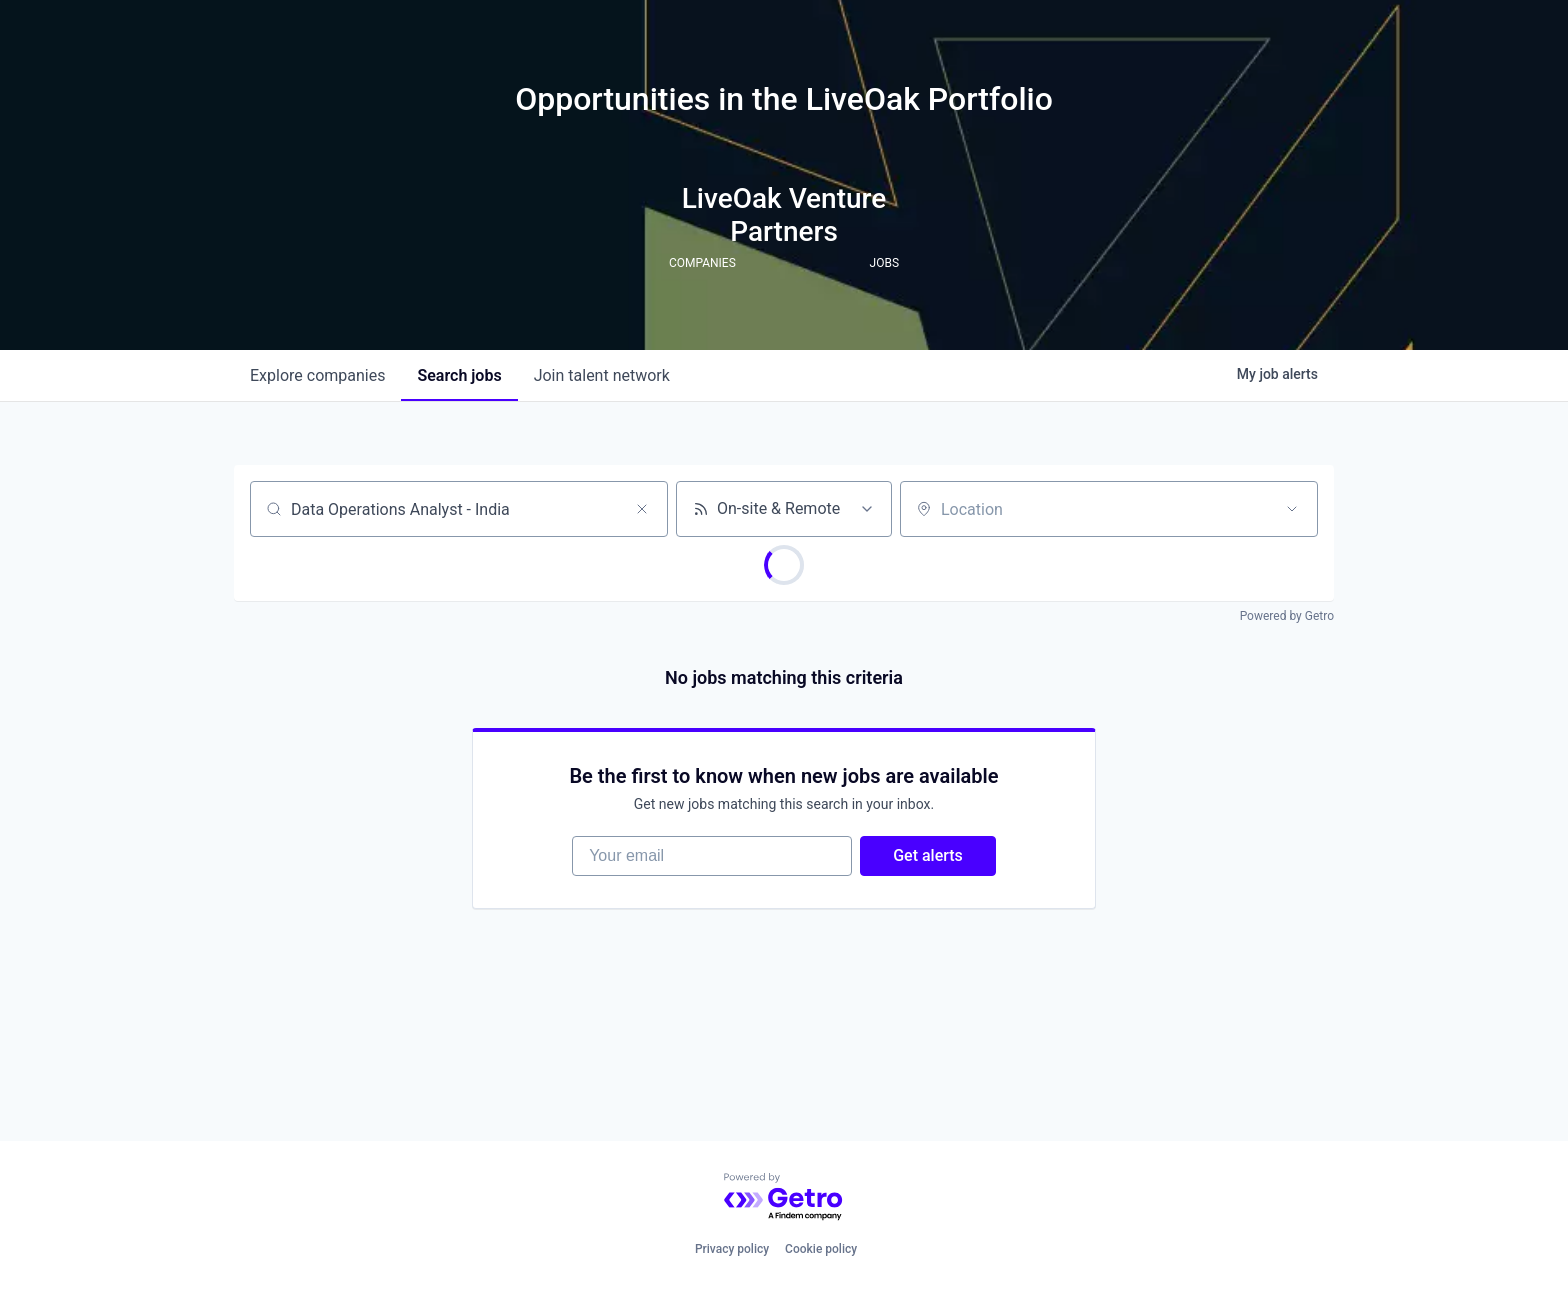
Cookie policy (821, 1249)
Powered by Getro (1287, 616)
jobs (459, 375)
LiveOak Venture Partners (784, 215)
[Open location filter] (1292, 509)
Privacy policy (732, 1249)
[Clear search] (642, 509)
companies (317, 375)
